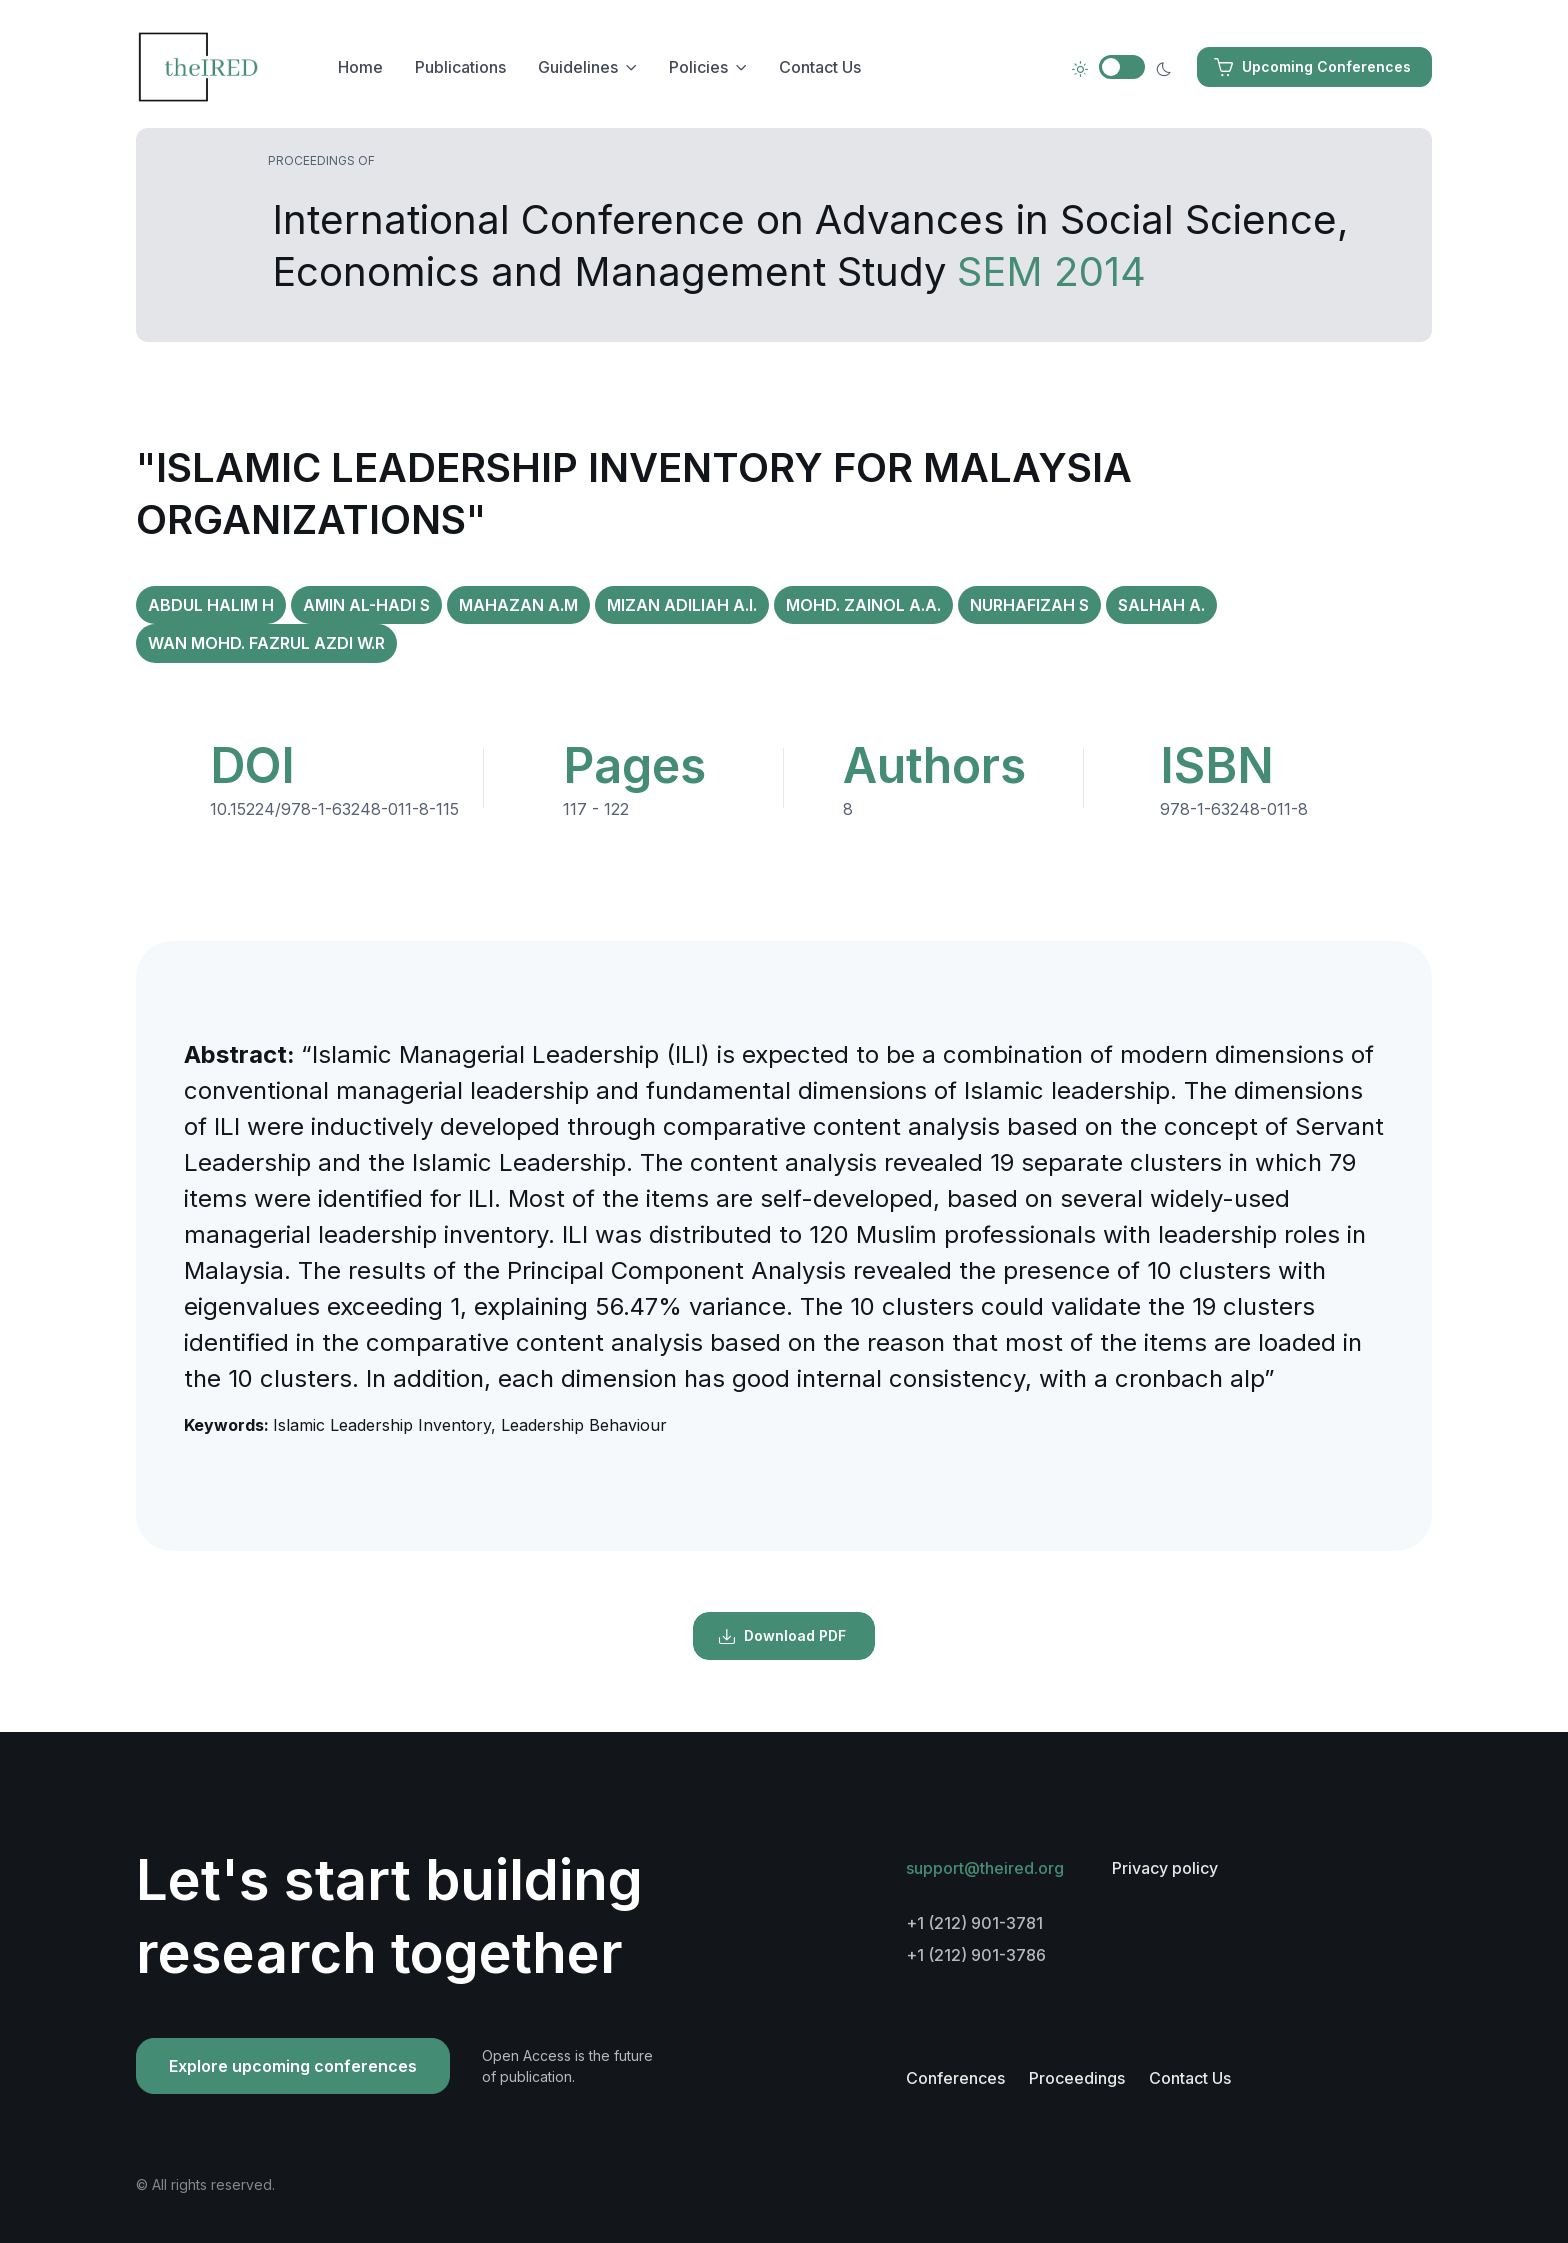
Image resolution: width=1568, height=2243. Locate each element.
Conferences (955, 2078)
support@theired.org (985, 1868)
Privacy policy (1165, 1868)
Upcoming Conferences (1312, 67)
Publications (460, 67)
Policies (698, 67)
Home (360, 67)
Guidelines (578, 67)
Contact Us (820, 67)
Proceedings (1077, 2078)
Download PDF (782, 1636)
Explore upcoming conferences (293, 2066)
